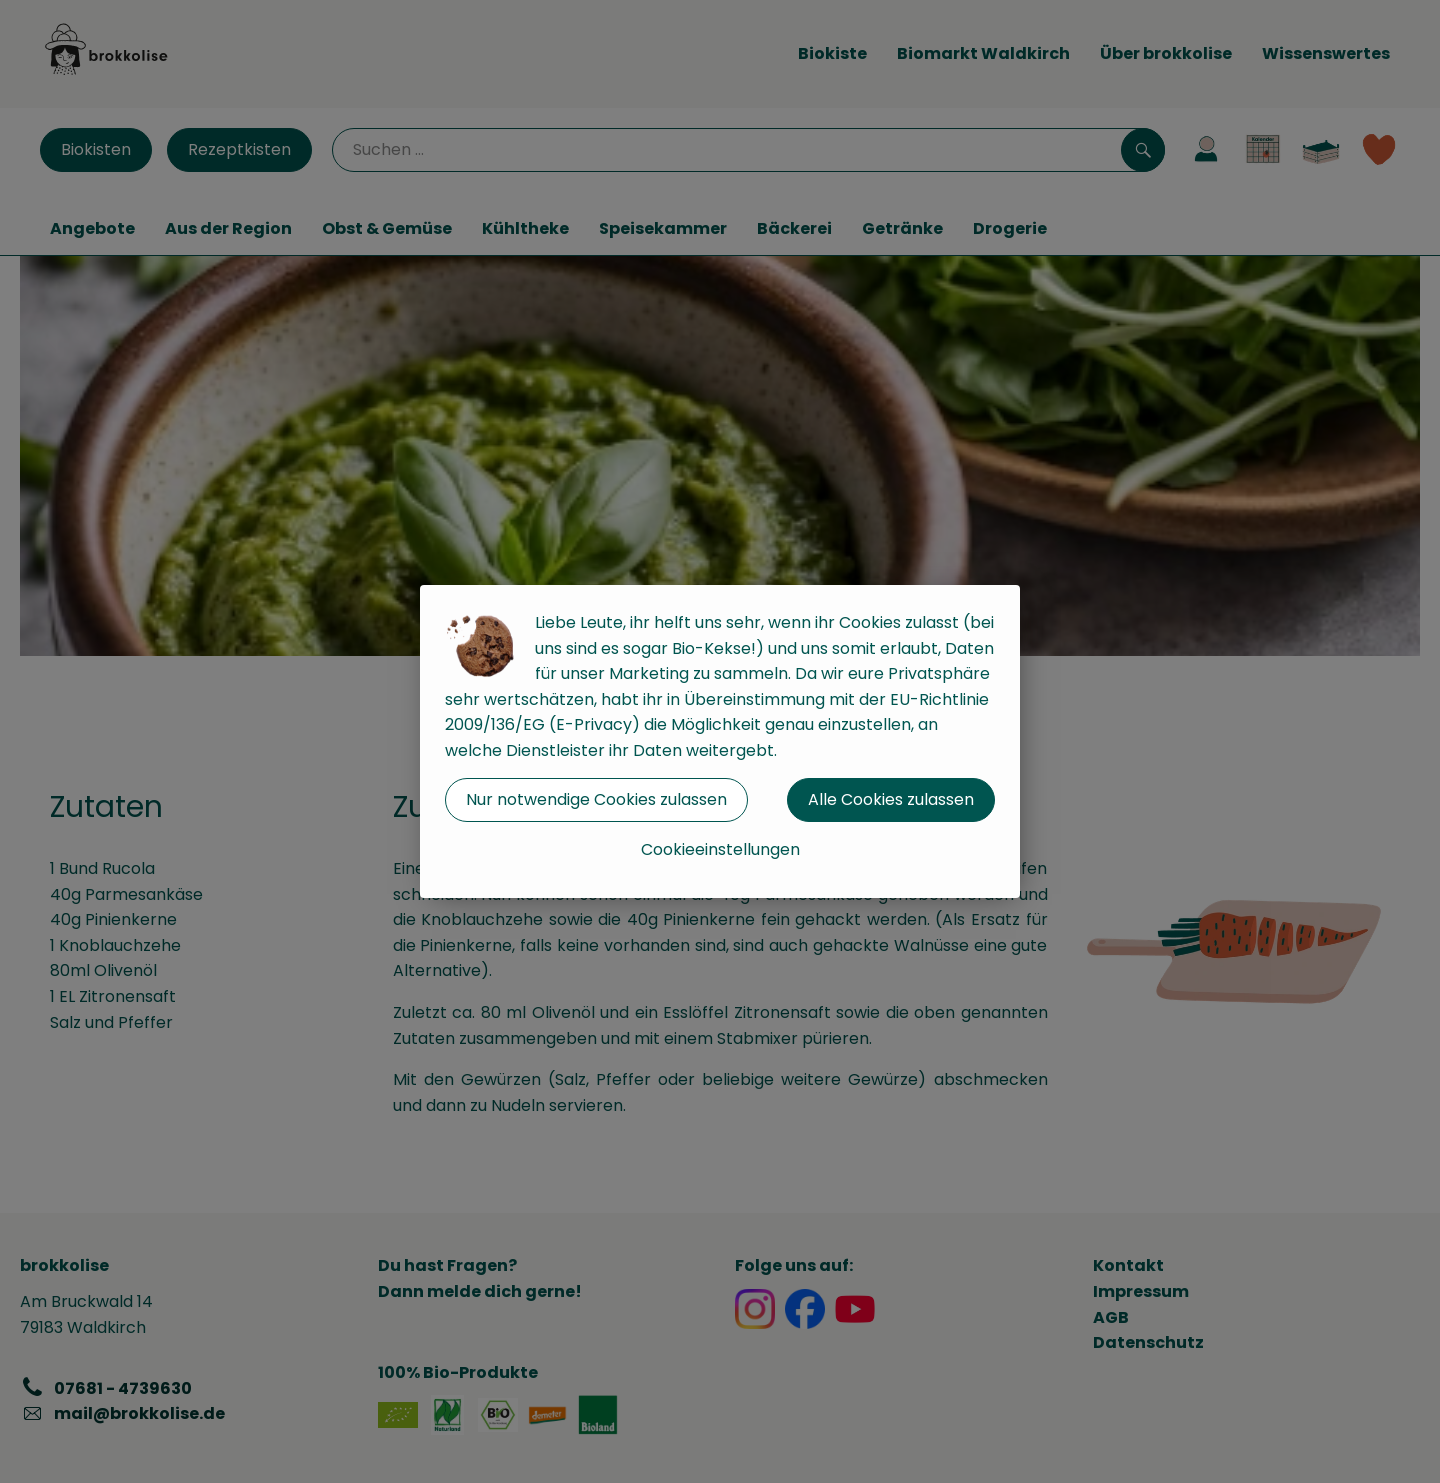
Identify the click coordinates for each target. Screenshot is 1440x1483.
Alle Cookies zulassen (891, 799)
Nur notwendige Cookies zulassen (596, 799)
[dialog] (720, 741)
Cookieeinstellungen (720, 849)
